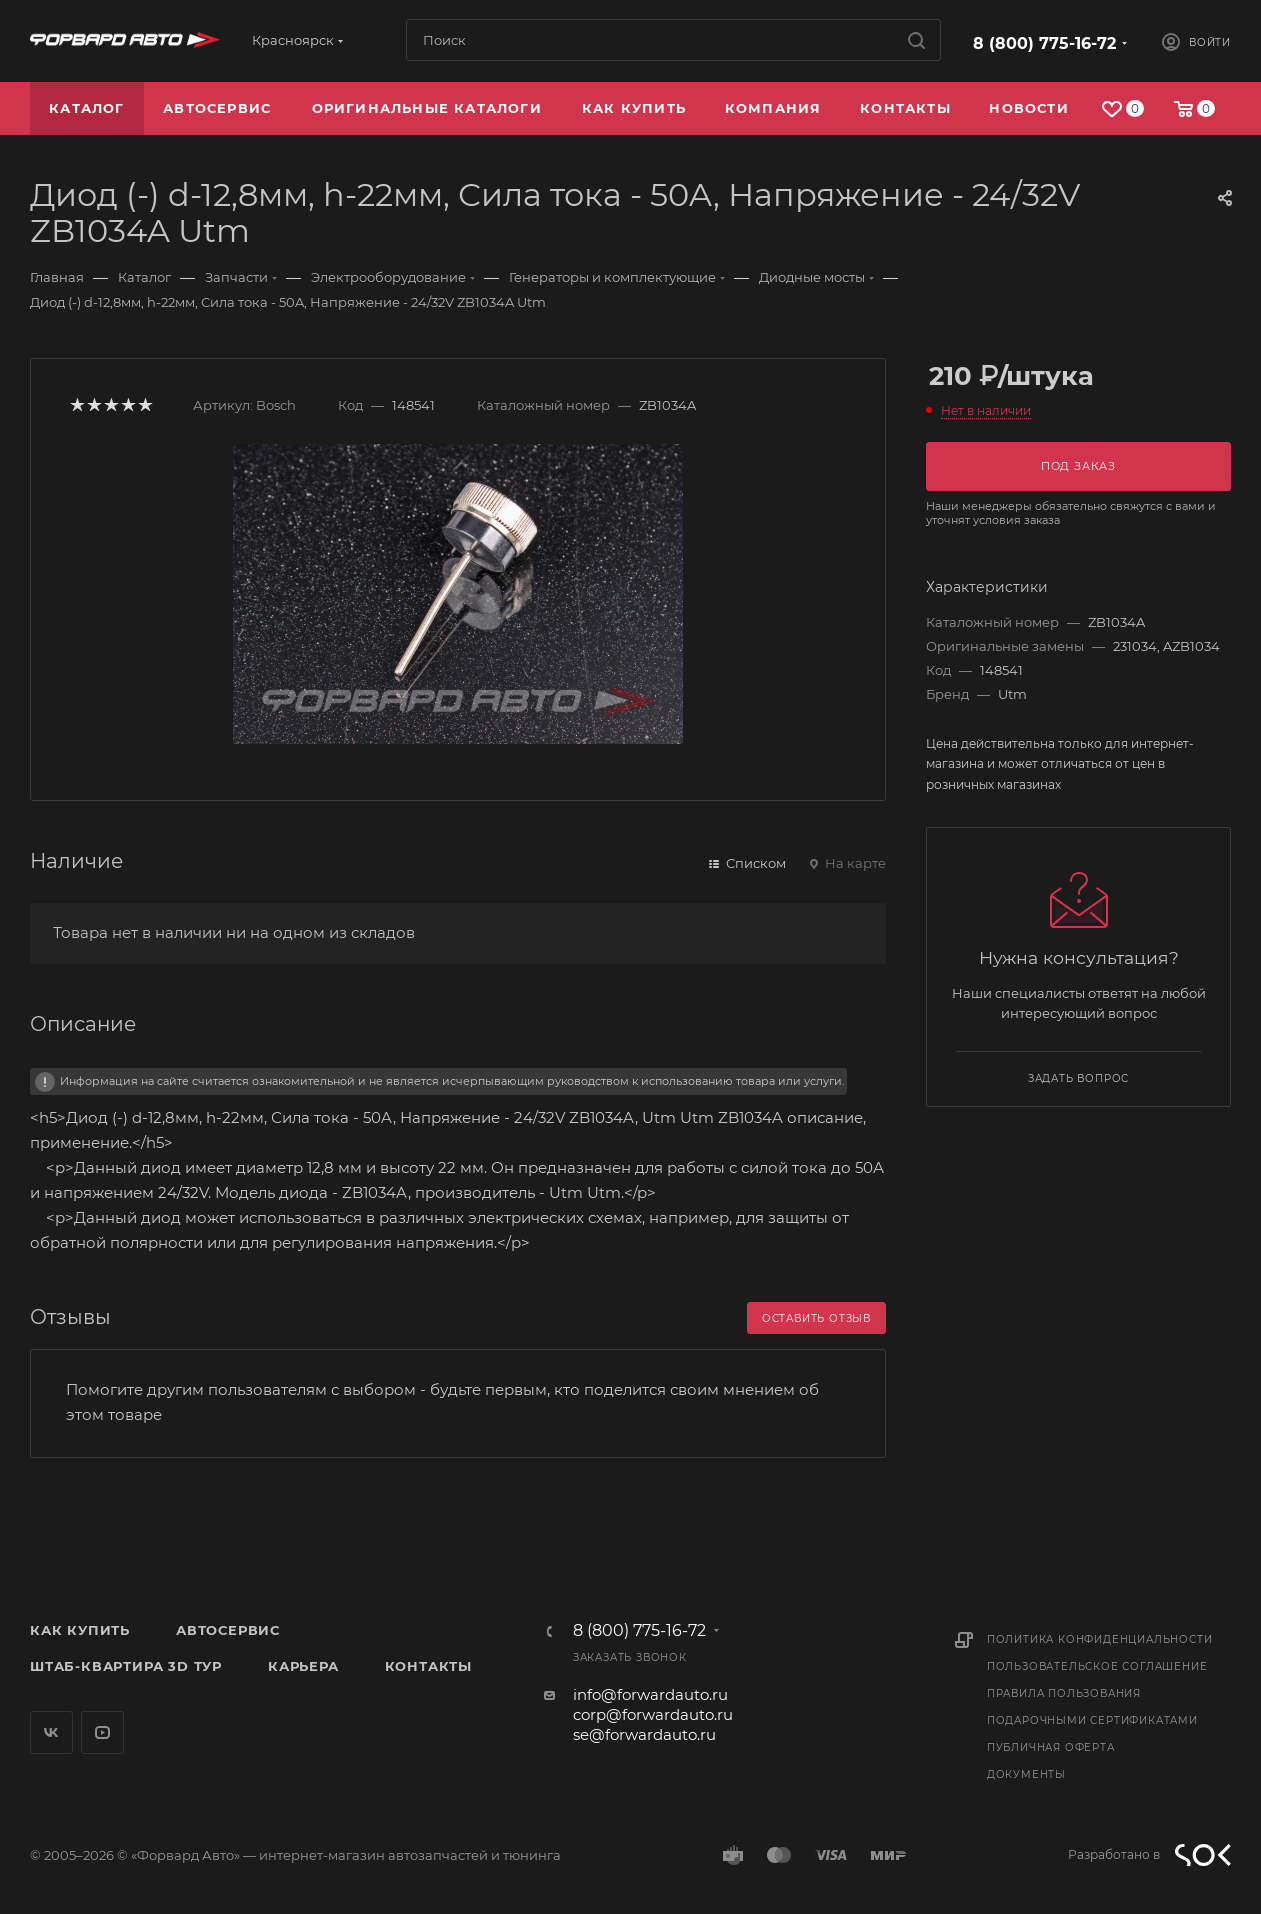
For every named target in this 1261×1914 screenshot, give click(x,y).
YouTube (102, 1732)
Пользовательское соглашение (1097, 1666)
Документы (1026, 1774)
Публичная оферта (1051, 1747)
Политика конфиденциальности (1100, 1639)
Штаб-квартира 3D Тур (126, 1666)
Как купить (80, 1630)
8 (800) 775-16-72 (1044, 43)
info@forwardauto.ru (650, 1694)
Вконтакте (51, 1732)
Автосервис (228, 1630)
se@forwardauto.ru (644, 1734)
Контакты (428, 1666)
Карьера (303, 1666)
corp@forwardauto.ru (653, 1714)
